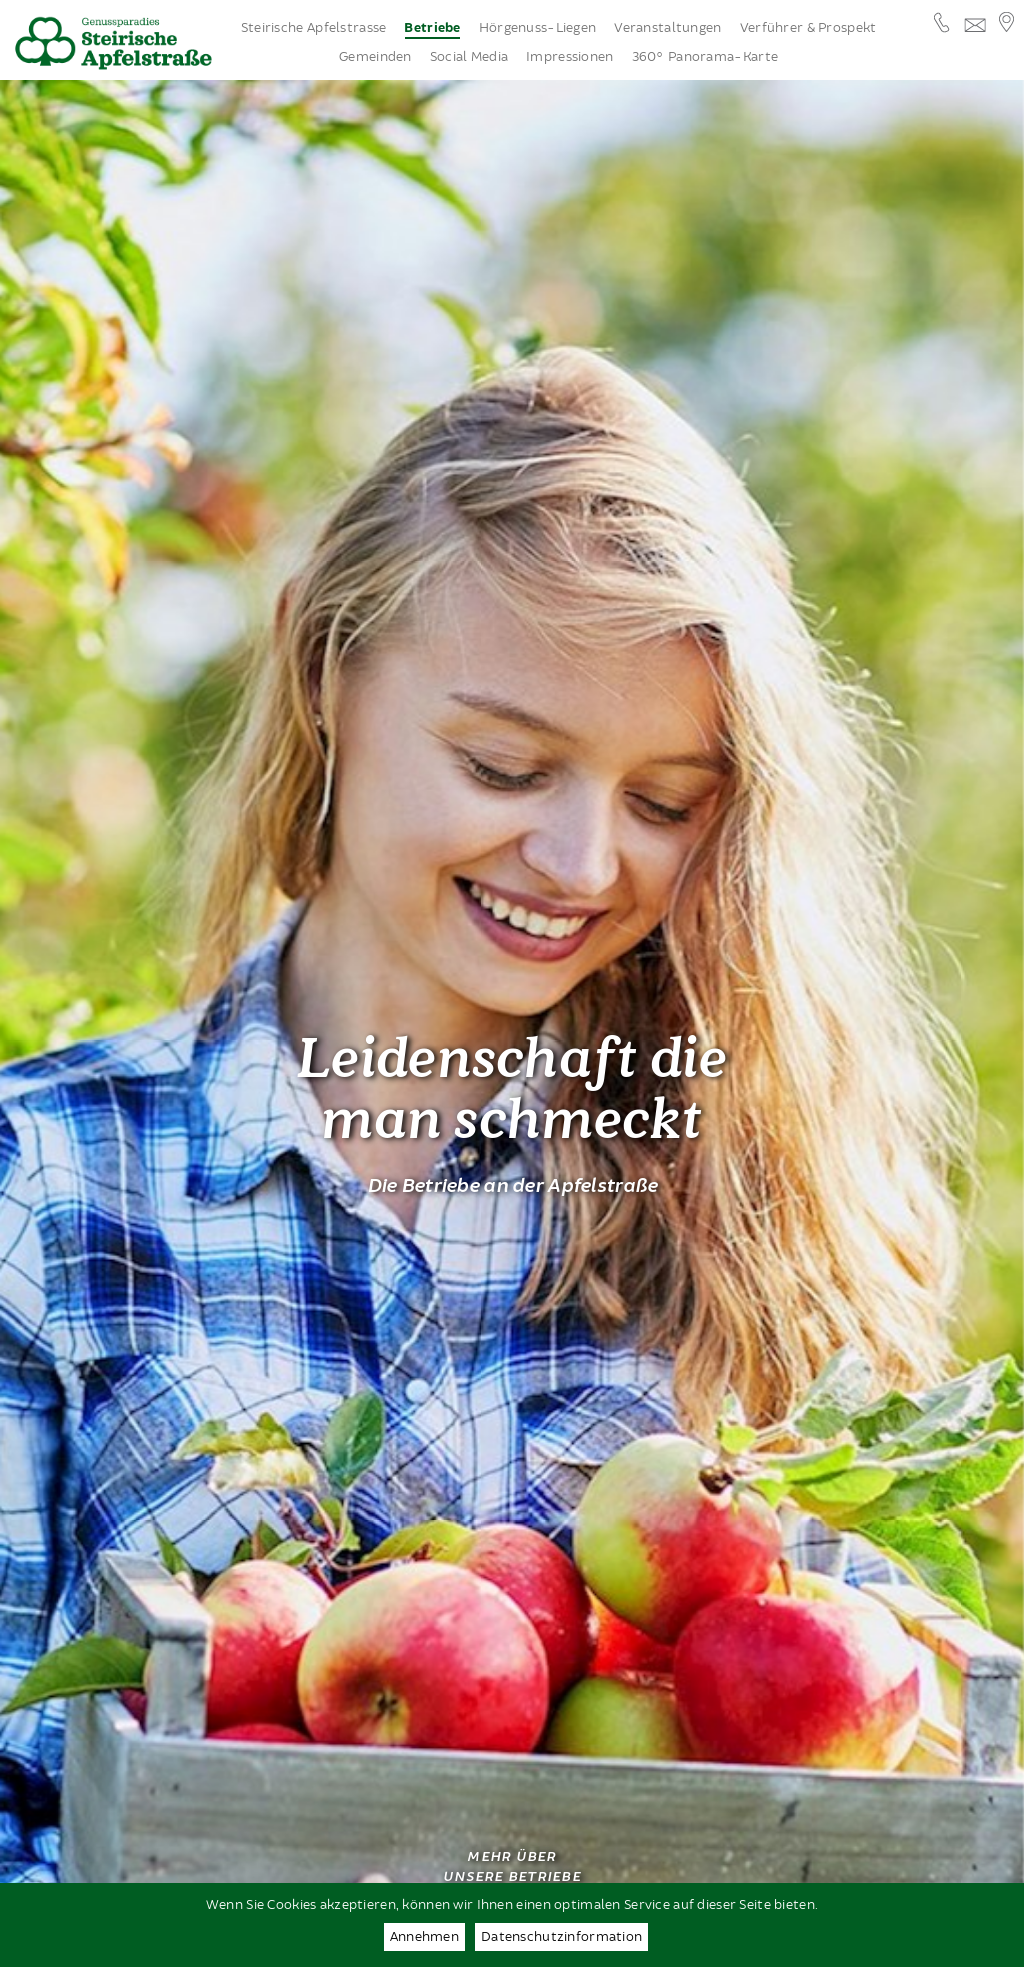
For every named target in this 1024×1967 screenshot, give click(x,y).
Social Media (469, 57)
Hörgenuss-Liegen (538, 28)
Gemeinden (375, 57)
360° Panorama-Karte (705, 57)
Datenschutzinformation (561, 1937)
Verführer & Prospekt (808, 28)
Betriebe (432, 28)
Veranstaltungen (667, 28)
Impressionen (569, 57)
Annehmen (424, 1937)
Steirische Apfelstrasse (314, 28)
